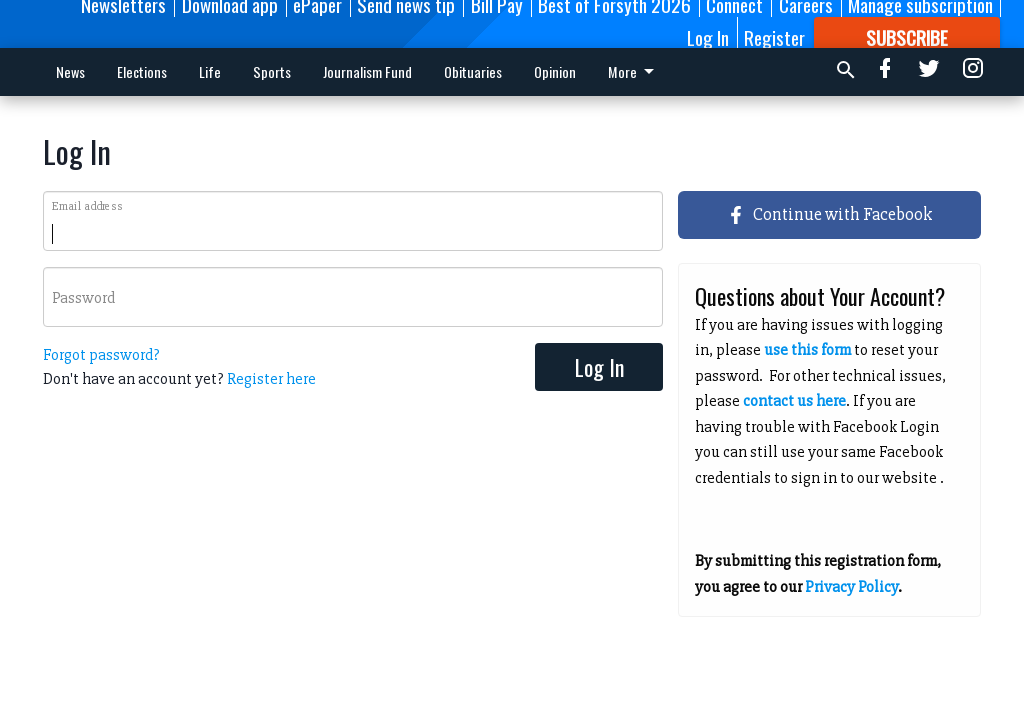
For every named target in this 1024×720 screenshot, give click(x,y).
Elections (142, 71)
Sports (272, 71)
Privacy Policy (851, 587)
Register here (271, 379)
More (560, 71)
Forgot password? (101, 355)
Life (210, 71)
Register (774, 37)
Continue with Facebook (830, 214)
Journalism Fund (367, 71)
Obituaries (473, 71)
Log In (708, 37)
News (70, 71)
